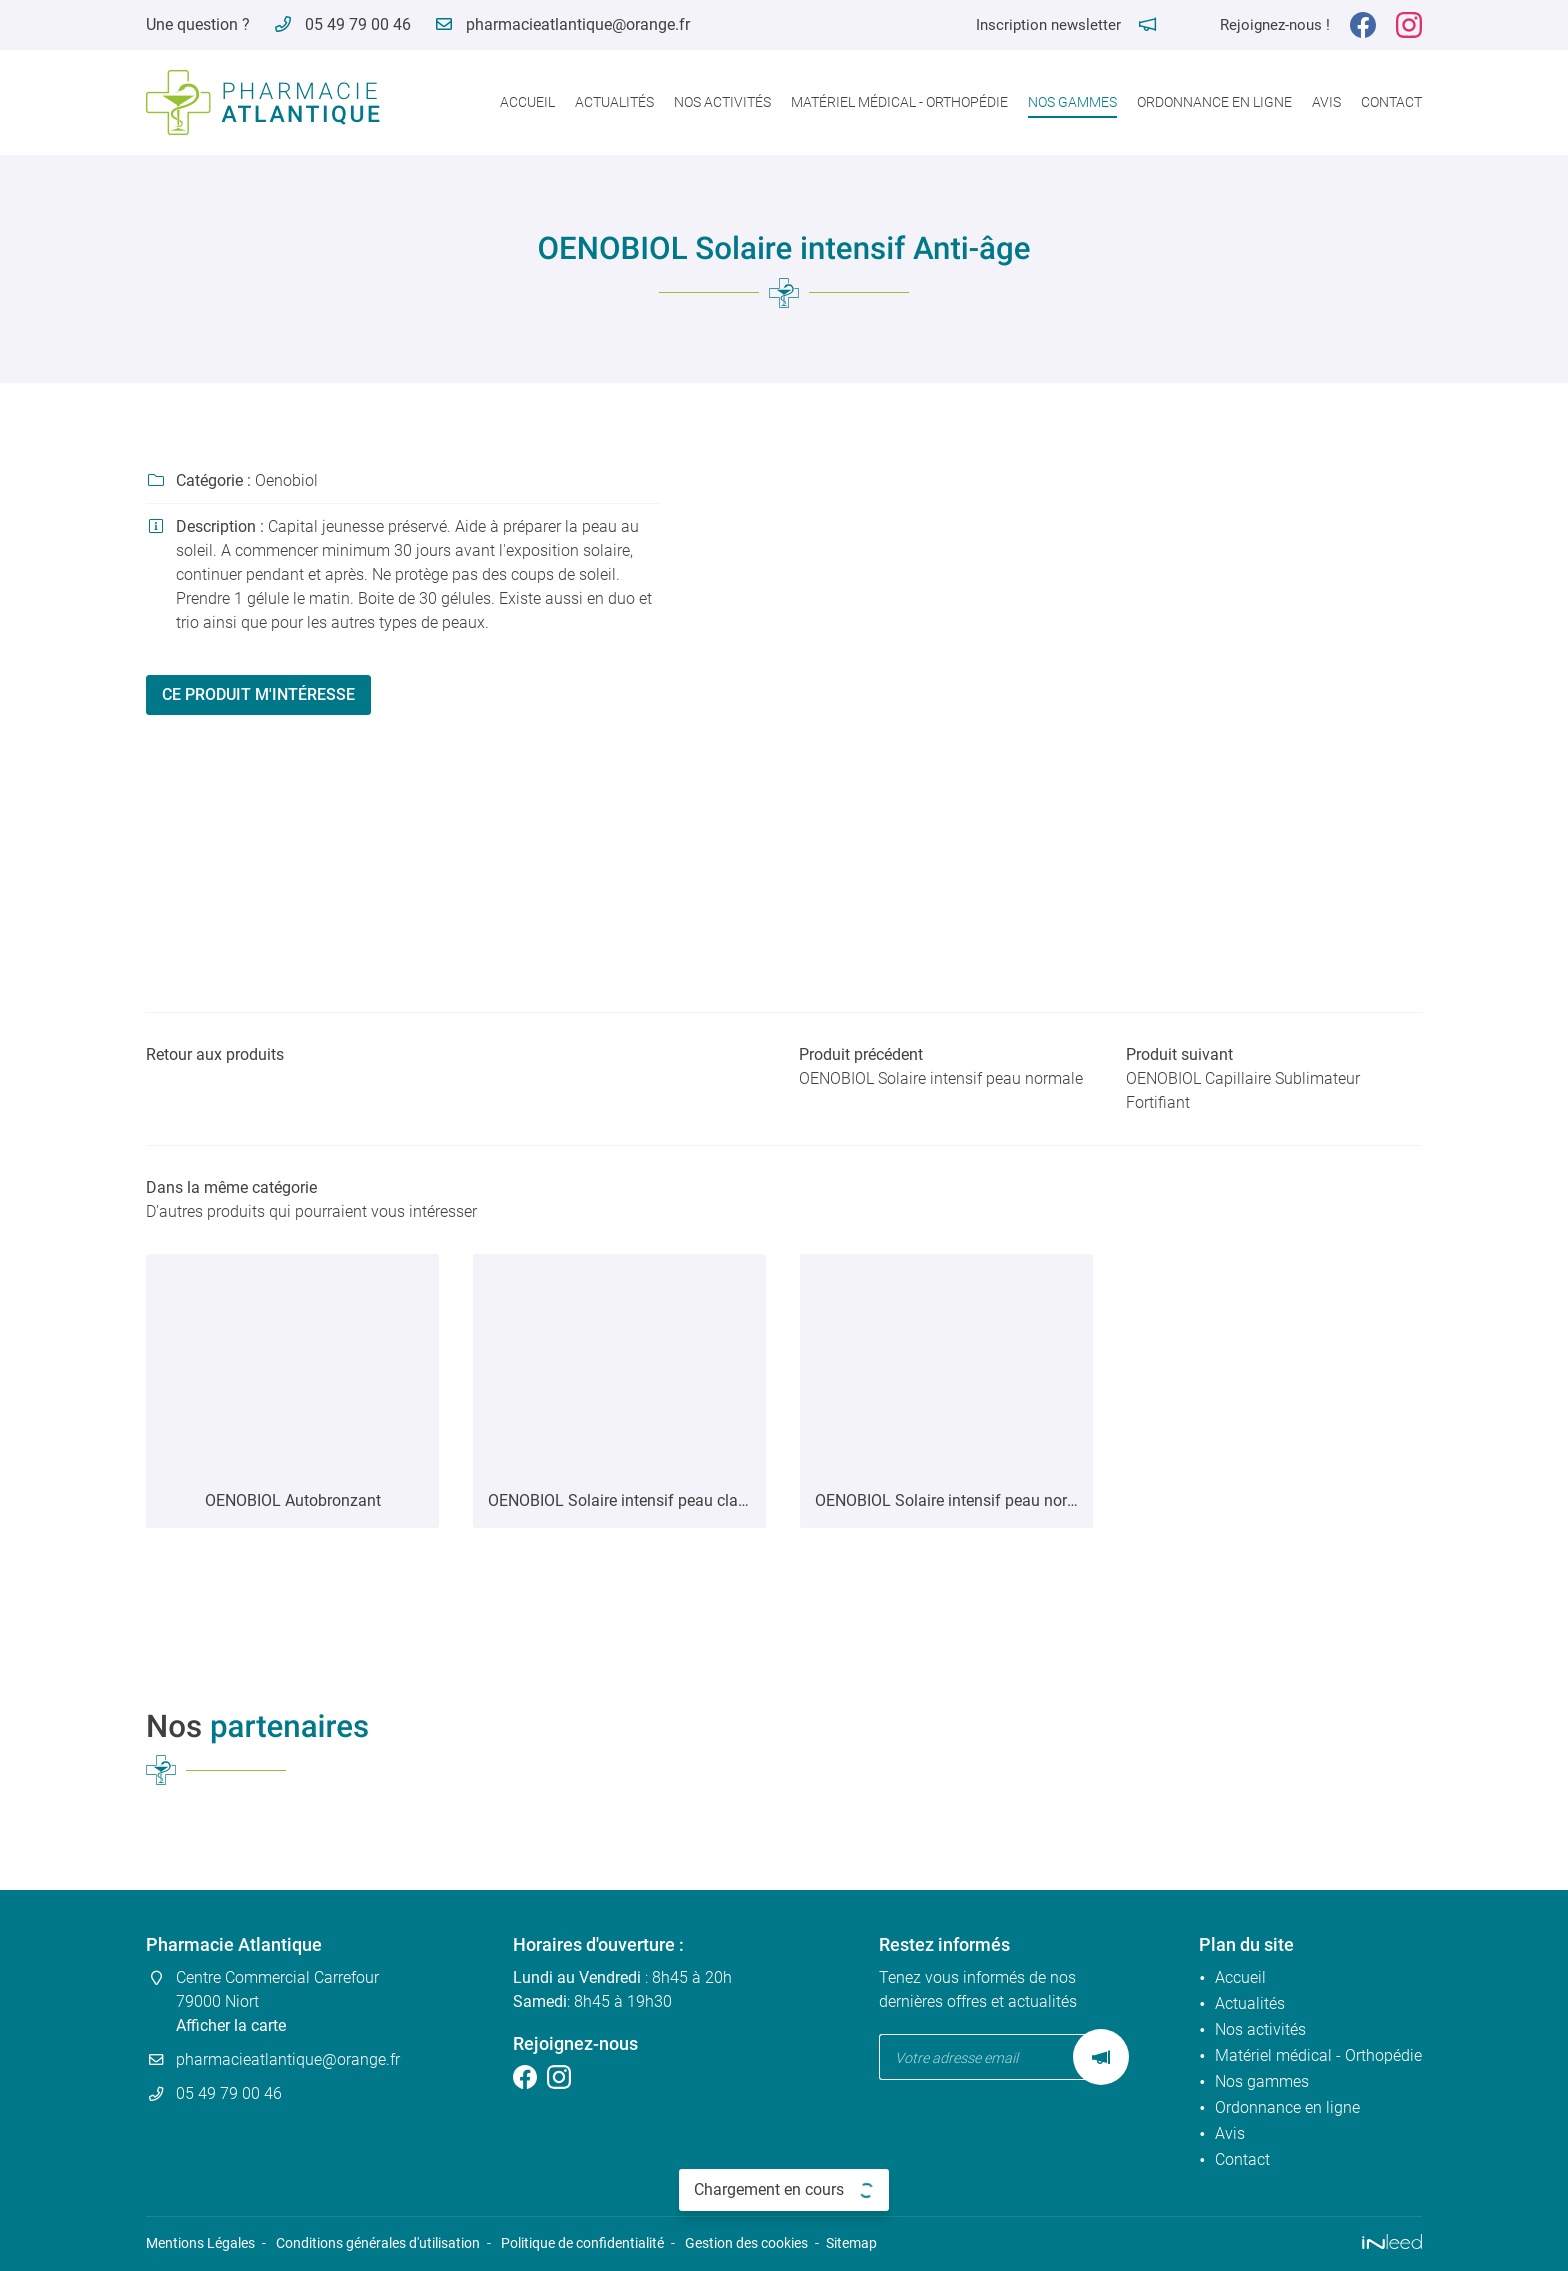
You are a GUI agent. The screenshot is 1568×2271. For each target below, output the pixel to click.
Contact (1391, 102)
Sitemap (851, 2243)
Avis (1326, 102)
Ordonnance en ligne (1214, 102)
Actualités (614, 102)
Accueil (527, 102)
